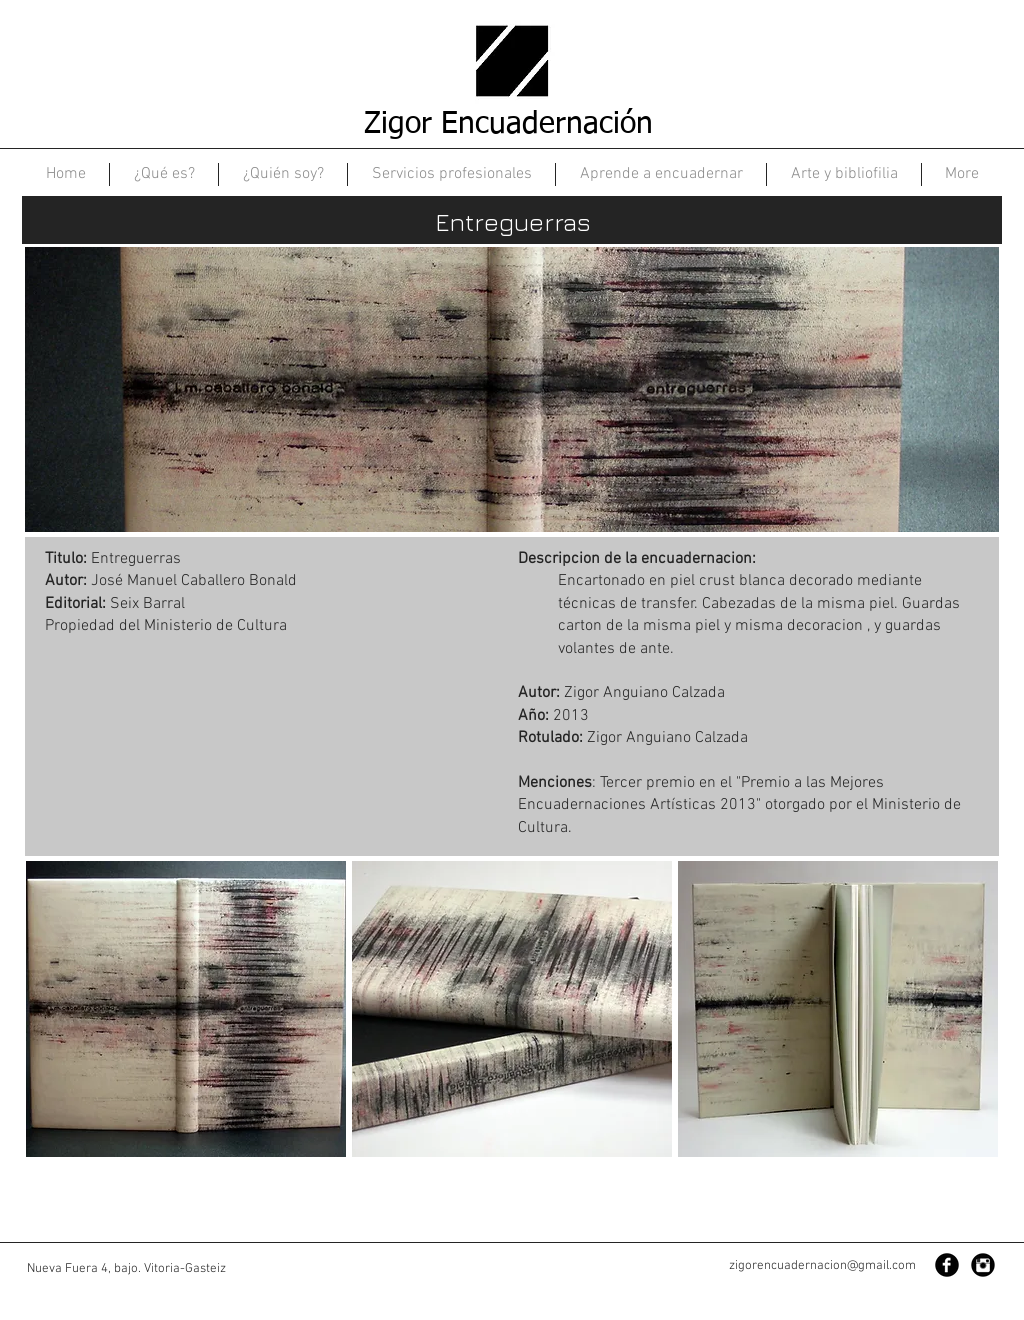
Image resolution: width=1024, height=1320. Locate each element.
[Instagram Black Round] (983, 1265)
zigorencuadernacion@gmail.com (822, 1266)
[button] (186, 1009)
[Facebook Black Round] (947, 1265)
